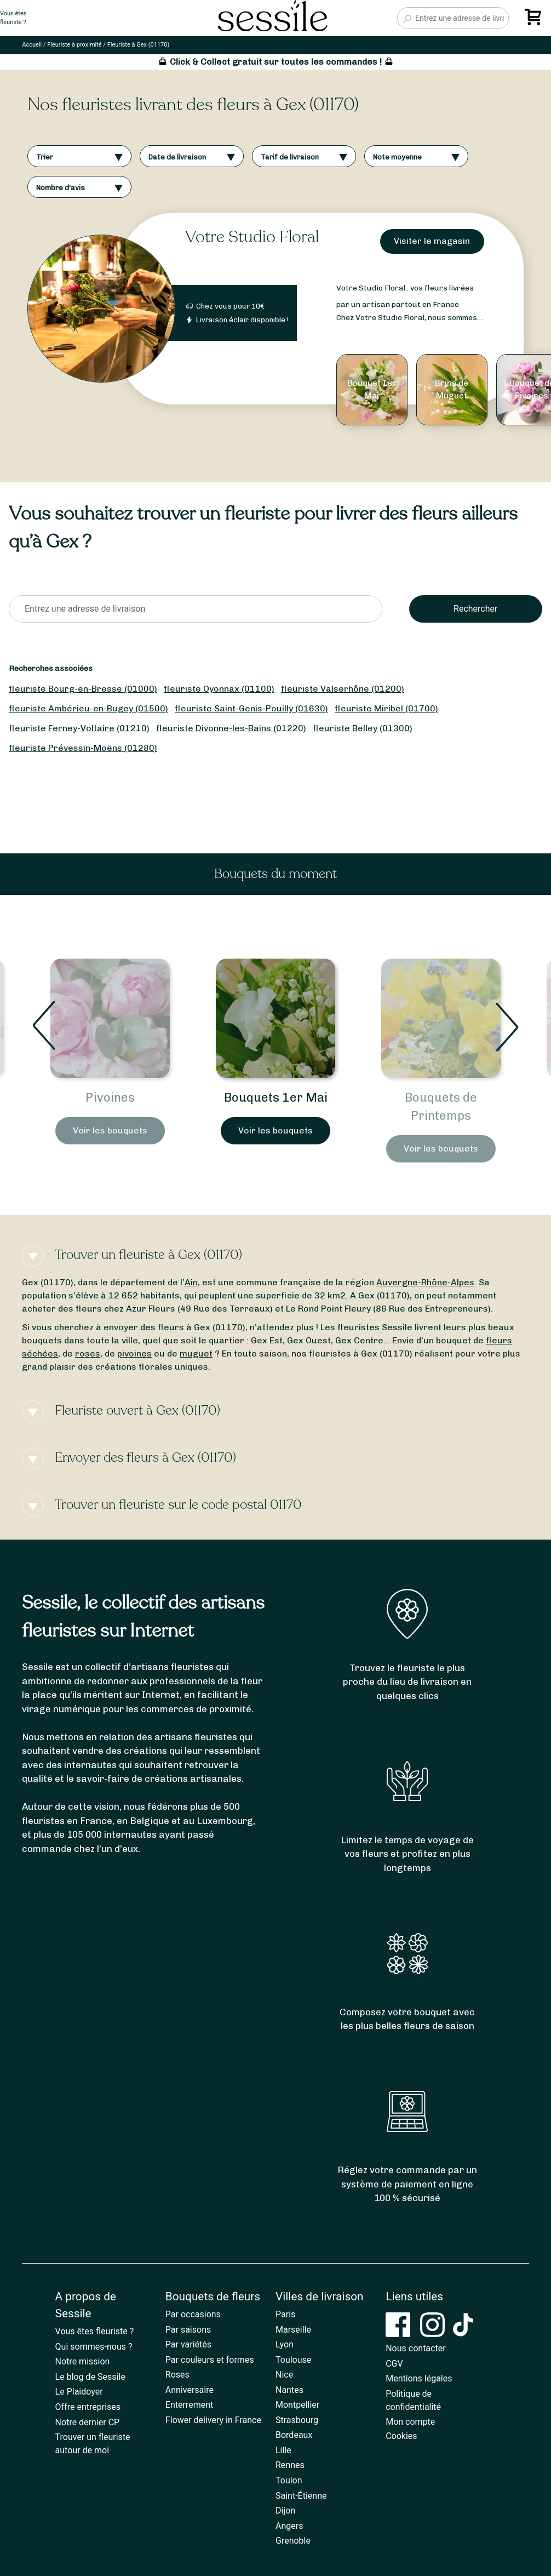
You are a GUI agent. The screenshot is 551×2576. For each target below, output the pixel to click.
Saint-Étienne (301, 2495)
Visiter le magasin (432, 241)
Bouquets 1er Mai (441, 1097)
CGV (394, 2363)
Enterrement (189, 2405)
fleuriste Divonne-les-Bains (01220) (231, 728)
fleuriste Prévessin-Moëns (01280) (83, 748)
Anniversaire (189, 2390)
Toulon (289, 2480)
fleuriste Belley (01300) (362, 728)
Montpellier (297, 2405)
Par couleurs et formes (209, 2360)
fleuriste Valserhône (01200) (342, 688)
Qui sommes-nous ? (94, 2346)
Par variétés (188, 2344)
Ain (191, 1282)
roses (87, 1353)
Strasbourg (297, 2420)
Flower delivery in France (213, 2420)
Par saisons (188, 2329)
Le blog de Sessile (90, 2377)
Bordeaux (294, 2435)
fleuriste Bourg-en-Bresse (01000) (83, 688)
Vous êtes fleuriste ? (94, 2331)
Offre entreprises (87, 2407)
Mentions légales (419, 2378)
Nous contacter (415, 2348)
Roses (177, 2374)
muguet (196, 1353)
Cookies (401, 2436)
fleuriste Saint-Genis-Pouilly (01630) (251, 708)
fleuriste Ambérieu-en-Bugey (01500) (88, 708)
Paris (285, 2314)
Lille (283, 2450)
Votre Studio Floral (252, 237)
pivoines (134, 1353)
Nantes (289, 2390)
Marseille (293, 2329)
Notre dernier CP (87, 2422)
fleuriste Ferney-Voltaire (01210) (79, 728)
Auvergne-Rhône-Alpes (425, 1282)
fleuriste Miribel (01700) (386, 708)
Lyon (285, 2344)
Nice (284, 2374)
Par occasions (193, 2314)
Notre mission (82, 2361)
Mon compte (410, 2422)
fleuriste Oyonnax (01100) (219, 688)
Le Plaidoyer (79, 2391)
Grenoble (293, 2540)
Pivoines (275, 1097)
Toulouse (293, 2360)
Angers (289, 2526)
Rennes (290, 2465)
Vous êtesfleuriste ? (13, 18)
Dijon (285, 2510)
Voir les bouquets (110, 1148)
